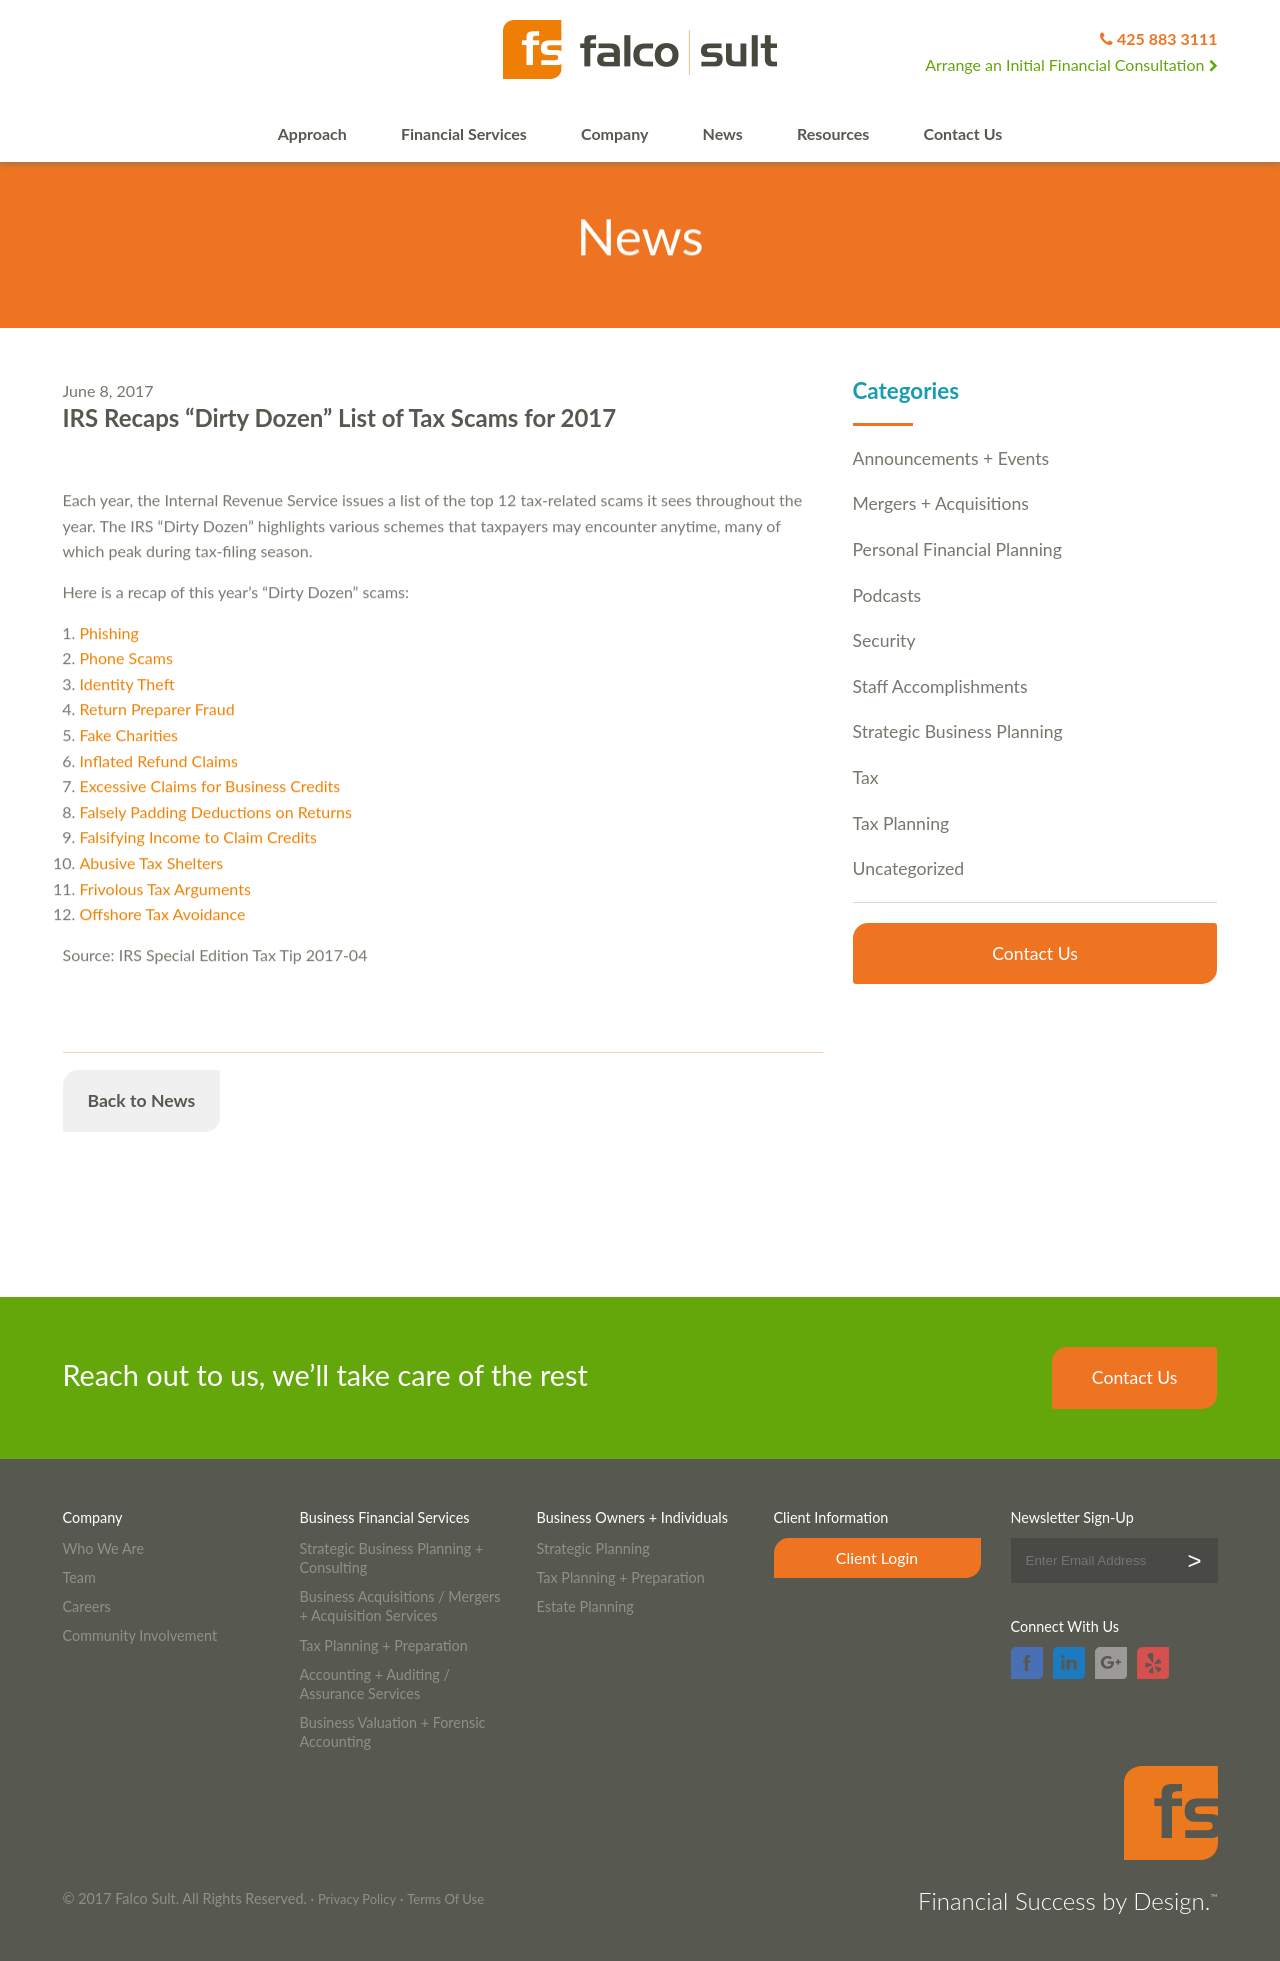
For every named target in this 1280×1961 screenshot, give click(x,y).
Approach (312, 133)
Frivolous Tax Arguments (165, 904)
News (723, 133)
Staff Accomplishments (940, 686)
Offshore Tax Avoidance (163, 929)
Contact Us (963, 133)
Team (79, 1577)
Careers (87, 1606)
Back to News (142, 1100)
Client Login (877, 1557)
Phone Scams (126, 674)
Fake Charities (129, 750)
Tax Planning (901, 823)
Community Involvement (140, 1635)
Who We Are (104, 1548)
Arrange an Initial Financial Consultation (1071, 64)
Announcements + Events (951, 458)
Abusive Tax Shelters (152, 878)
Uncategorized (909, 868)
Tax (866, 777)
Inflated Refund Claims (159, 776)
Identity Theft (127, 699)
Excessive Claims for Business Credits (210, 801)
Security (884, 640)
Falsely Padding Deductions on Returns (216, 827)
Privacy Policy (357, 1899)
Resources (833, 133)
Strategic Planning (593, 1548)
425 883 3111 (1167, 38)
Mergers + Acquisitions (941, 503)
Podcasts (887, 595)
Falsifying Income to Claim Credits (198, 853)
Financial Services (464, 133)
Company (614, 133)
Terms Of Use (445, 1899)
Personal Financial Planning (957, 549)
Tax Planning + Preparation (384, 1645)
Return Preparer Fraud (157, 725)
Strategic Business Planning (958, 731)
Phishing (109, 648)
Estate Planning (585, 1606)
